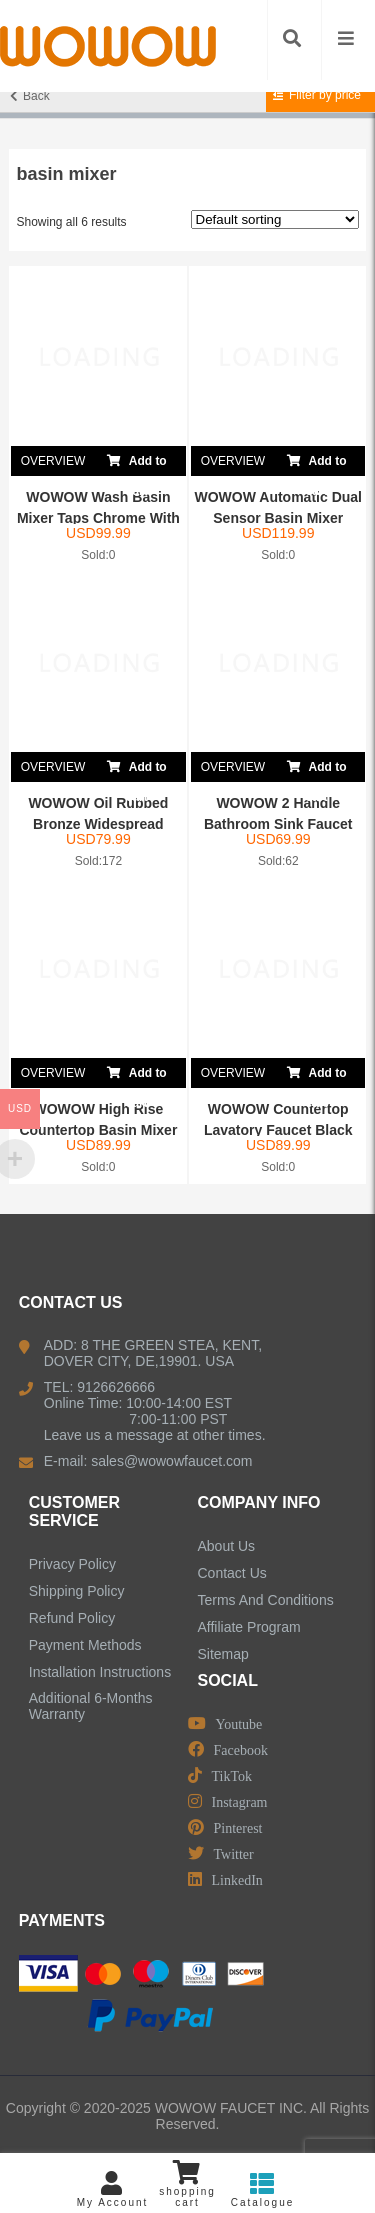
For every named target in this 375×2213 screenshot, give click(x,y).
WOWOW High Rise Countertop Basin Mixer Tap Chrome (98, 1130)
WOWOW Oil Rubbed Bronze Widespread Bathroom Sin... (98, 824)
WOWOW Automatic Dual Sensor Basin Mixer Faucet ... (278, 518)
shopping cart (187, 2184)
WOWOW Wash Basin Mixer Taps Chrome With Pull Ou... (98, 518)
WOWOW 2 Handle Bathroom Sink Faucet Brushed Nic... (278, 824)
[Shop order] (275, 219)
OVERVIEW (53, 461)
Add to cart (137, 461)
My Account (112, 2189)
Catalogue (262, 2189)
